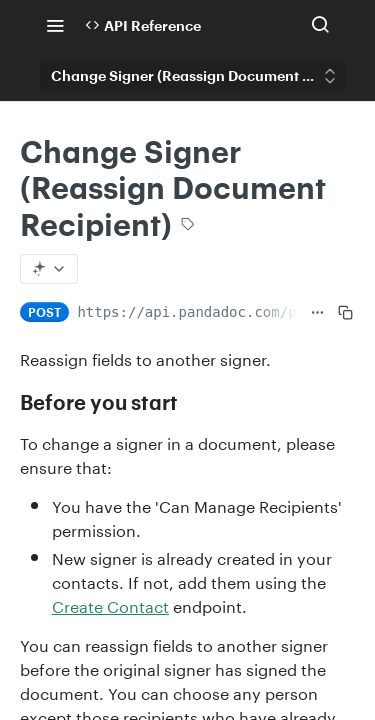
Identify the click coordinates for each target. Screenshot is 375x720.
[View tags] (188, 225)
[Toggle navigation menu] (55, 25)
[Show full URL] (317, 312)
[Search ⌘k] (320, 25)
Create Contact (110, 604)
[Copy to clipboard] (345, 312)
